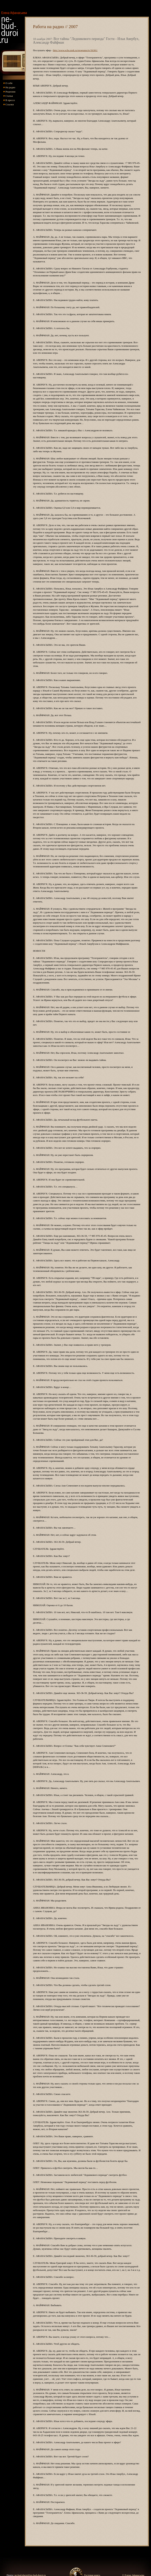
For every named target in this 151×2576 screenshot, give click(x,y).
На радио (10, 87)
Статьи (9, 95)
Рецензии (10, 91)
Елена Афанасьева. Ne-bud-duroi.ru (12, 17)
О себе (8, 83)
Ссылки (9, 104)
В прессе (10, 100)
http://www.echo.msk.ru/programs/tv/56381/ (75, 50)
